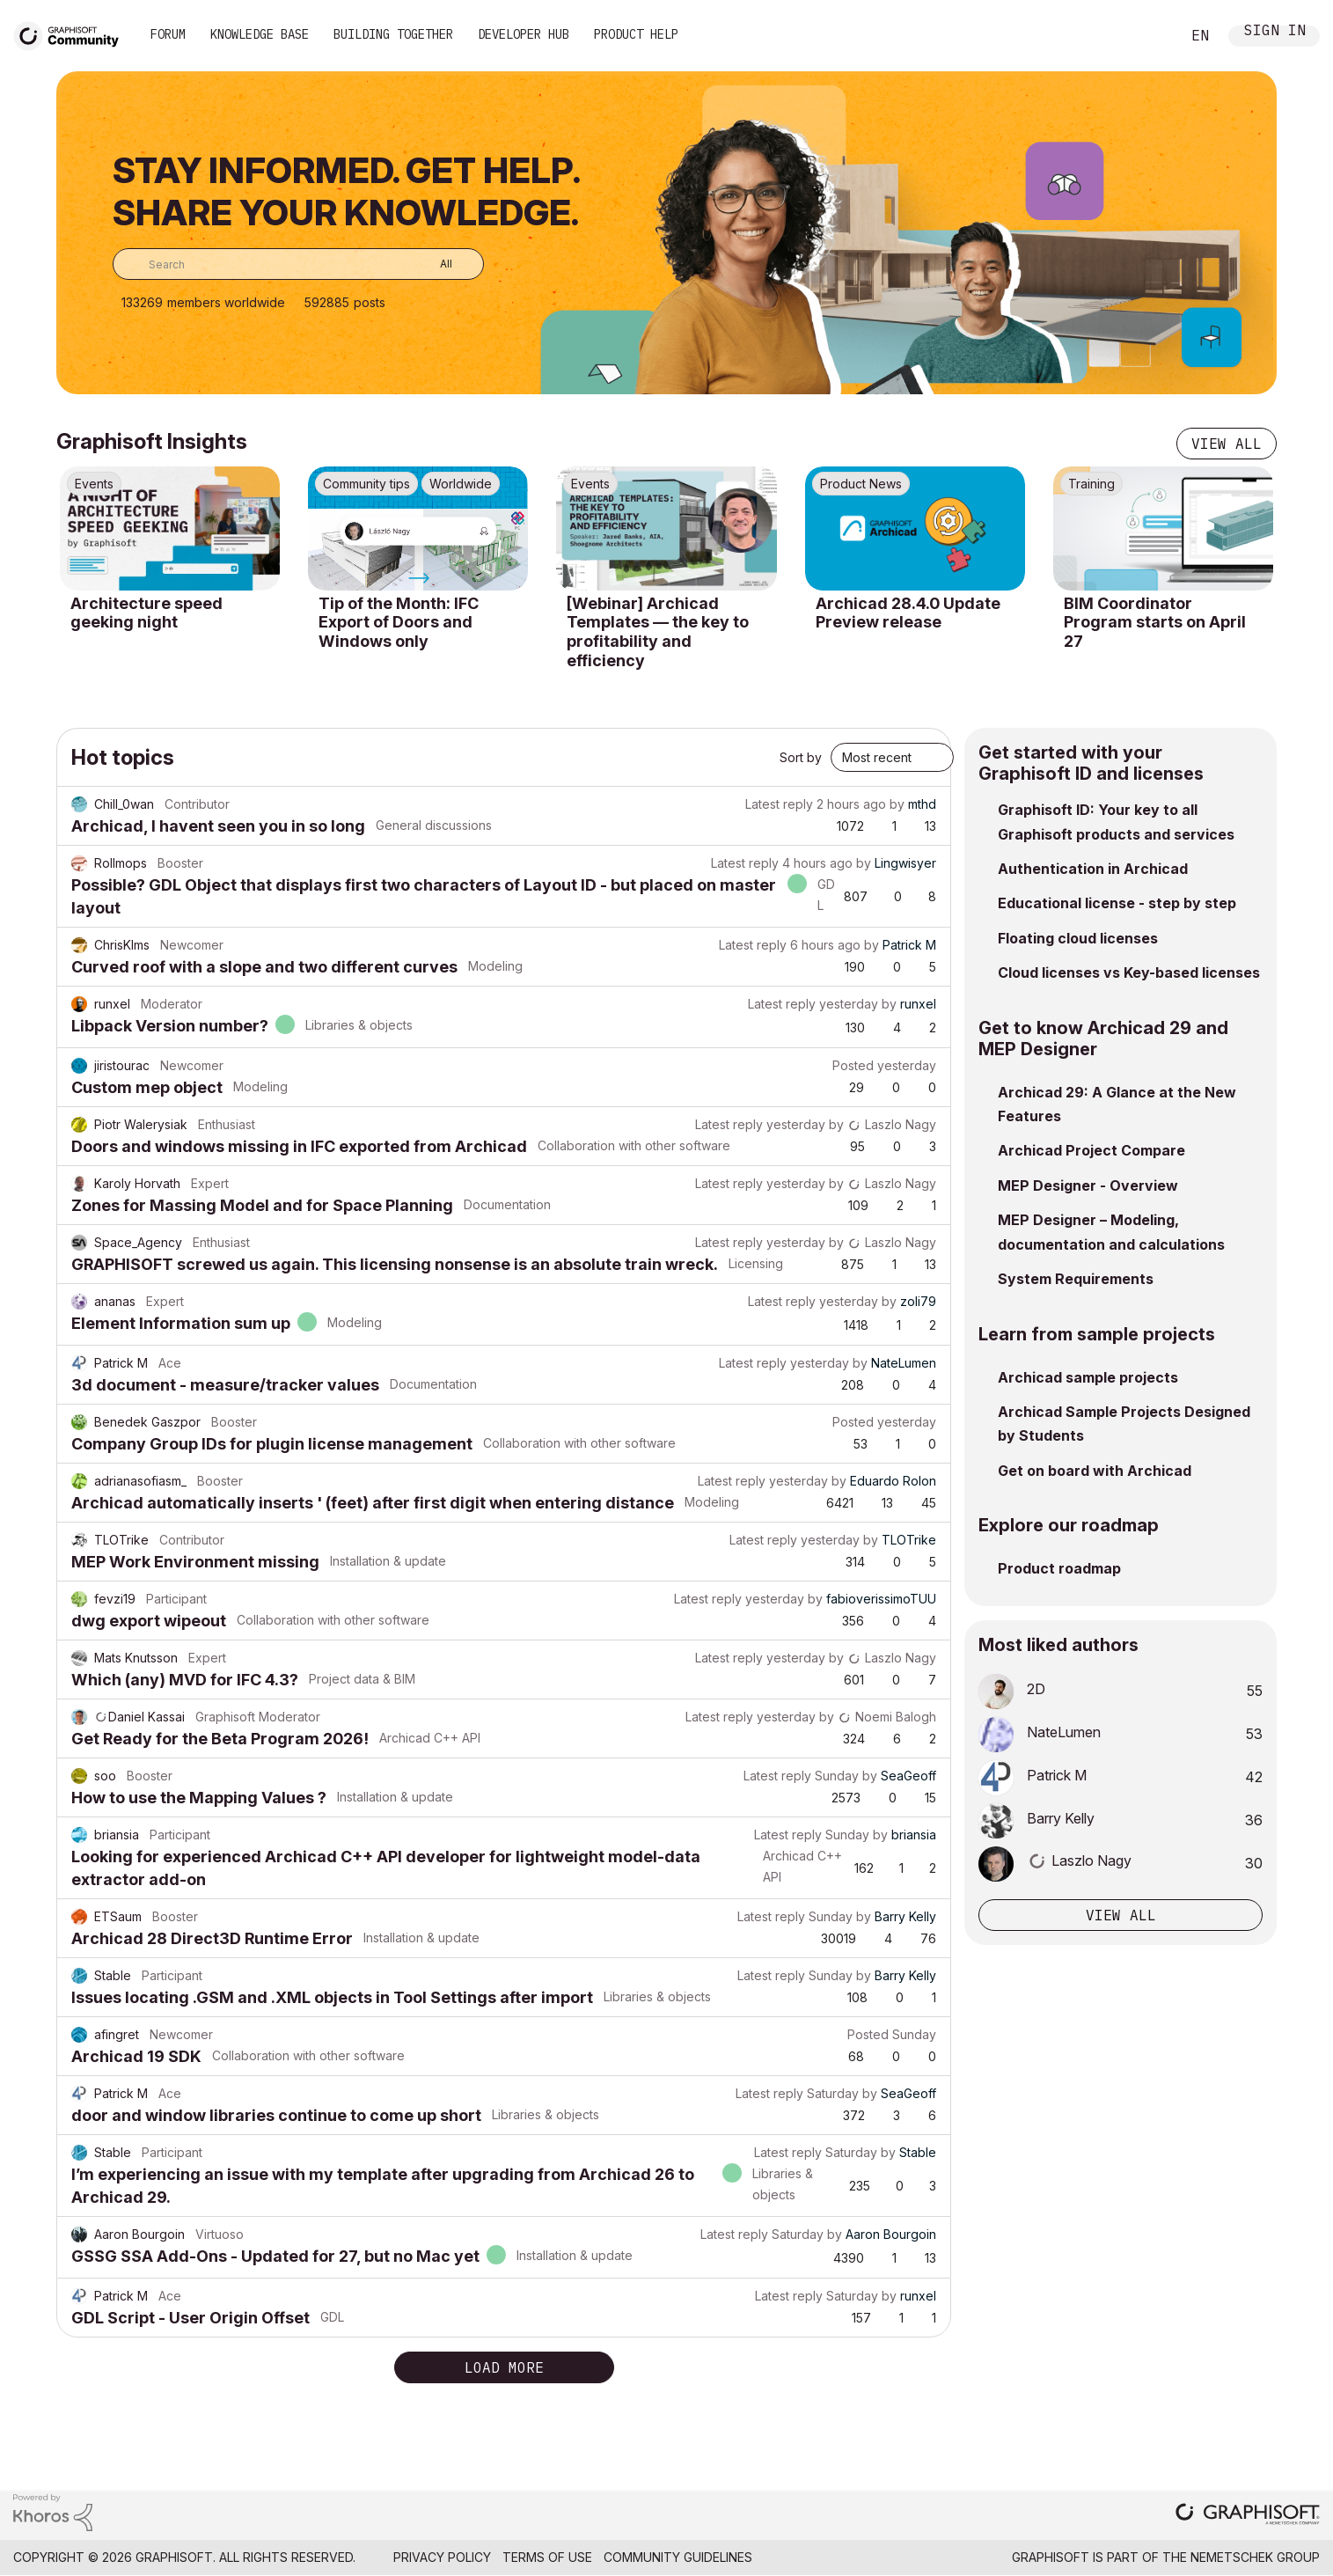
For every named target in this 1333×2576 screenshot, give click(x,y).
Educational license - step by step (1117, 903)
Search (1147, 36)
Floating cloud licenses (1078, 938)
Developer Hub (523, 34)
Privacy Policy (442, 2557)
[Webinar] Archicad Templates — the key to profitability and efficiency (658, 632)
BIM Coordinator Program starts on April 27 (1155, 622)
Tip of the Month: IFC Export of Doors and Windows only (399, 622)
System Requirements (1076, 1279)
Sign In (1275, 32)
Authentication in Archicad (1093, 868)
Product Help (636, 34)
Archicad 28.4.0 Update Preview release (908, 613)
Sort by (801, 757)
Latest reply (779, 803)
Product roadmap (1059, 1568)
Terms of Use (547, 2557)
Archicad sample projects (1088, 1377)
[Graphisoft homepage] (1248, 2516)
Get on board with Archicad (1094, 1470)
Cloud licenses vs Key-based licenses (1129, 972)
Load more (504, 2367)
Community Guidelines (678, 2557)
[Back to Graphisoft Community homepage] (72, 33)
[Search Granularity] (433, 264)
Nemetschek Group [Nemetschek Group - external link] (1255, 2557)
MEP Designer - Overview (1088, 1185)
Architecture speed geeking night (146, 613)
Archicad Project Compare (1091, 1150)
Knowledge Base (259, 34)
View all (1226, 443)
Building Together (393, 34)
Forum (168, 34)
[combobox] (298, 264)
